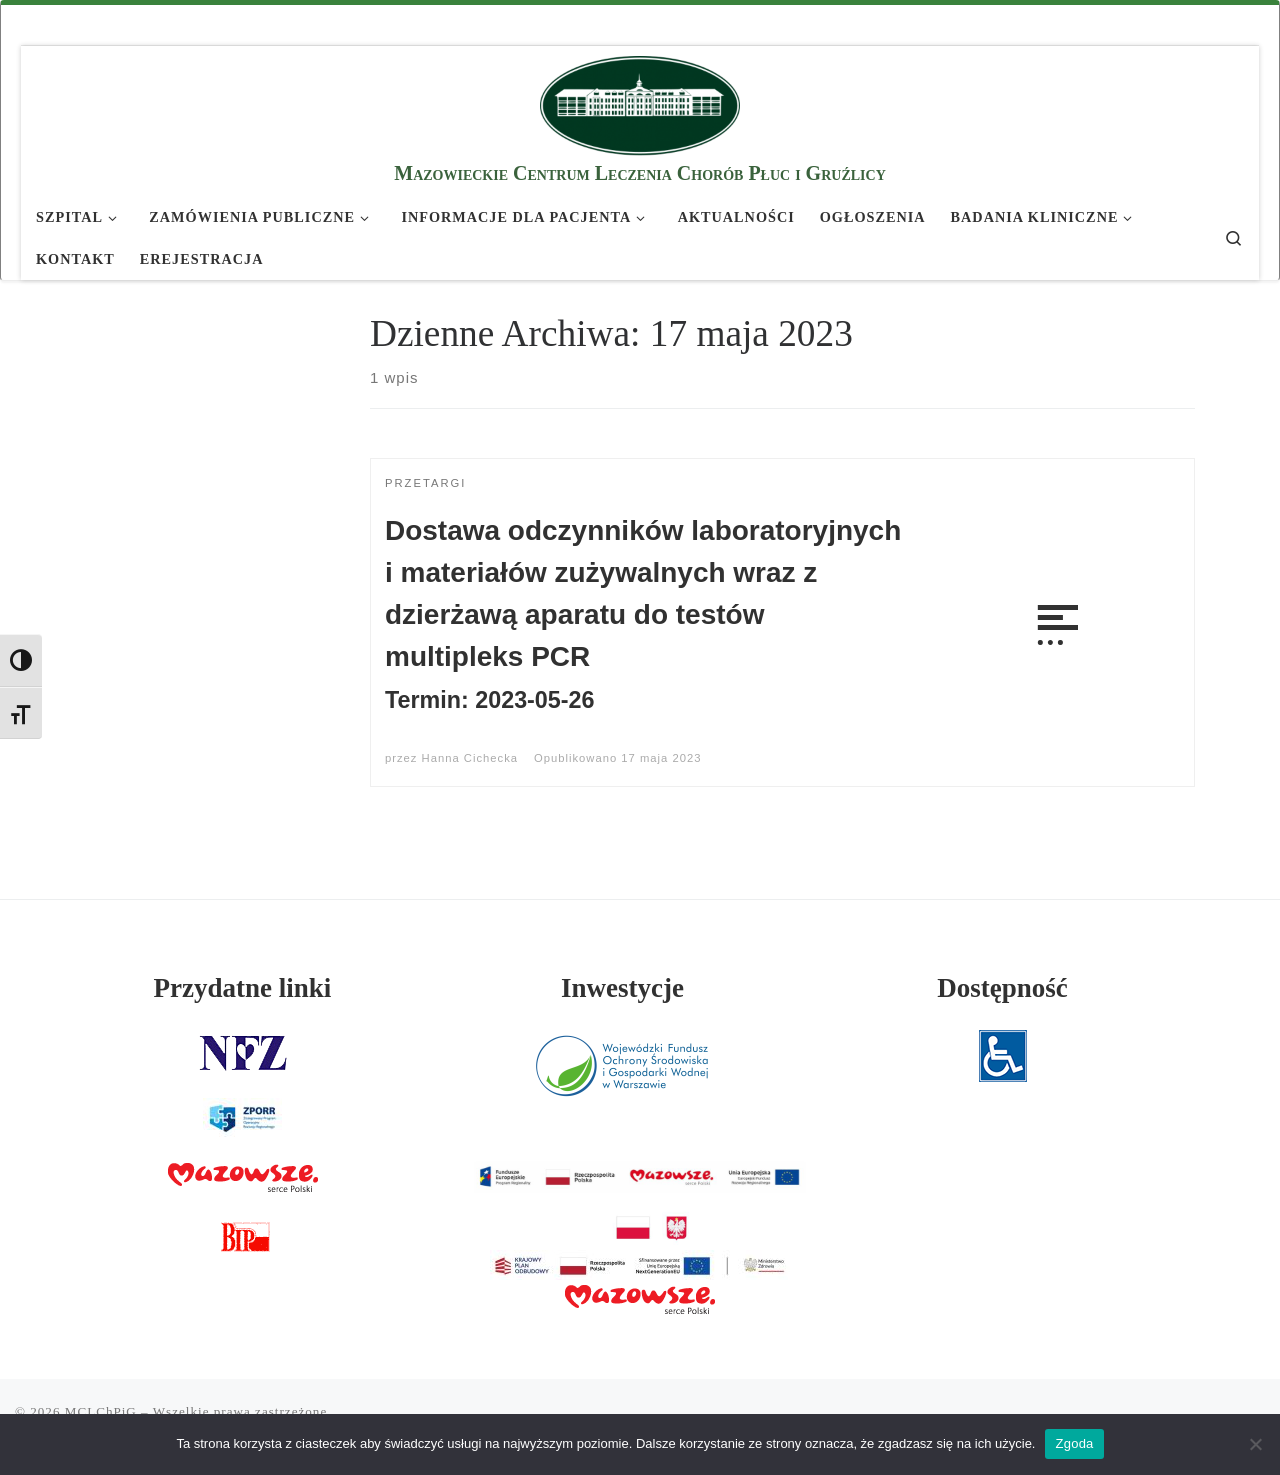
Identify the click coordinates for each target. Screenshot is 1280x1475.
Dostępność (1002, 988)
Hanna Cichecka (470, 758)
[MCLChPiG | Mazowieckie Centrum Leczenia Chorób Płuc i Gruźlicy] (640, 102)
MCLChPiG (101, 1411)
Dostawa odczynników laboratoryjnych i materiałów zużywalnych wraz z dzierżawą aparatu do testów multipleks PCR (643, 614)
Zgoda (1074, 1443)
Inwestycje (622, 988)
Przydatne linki (243, 988)
